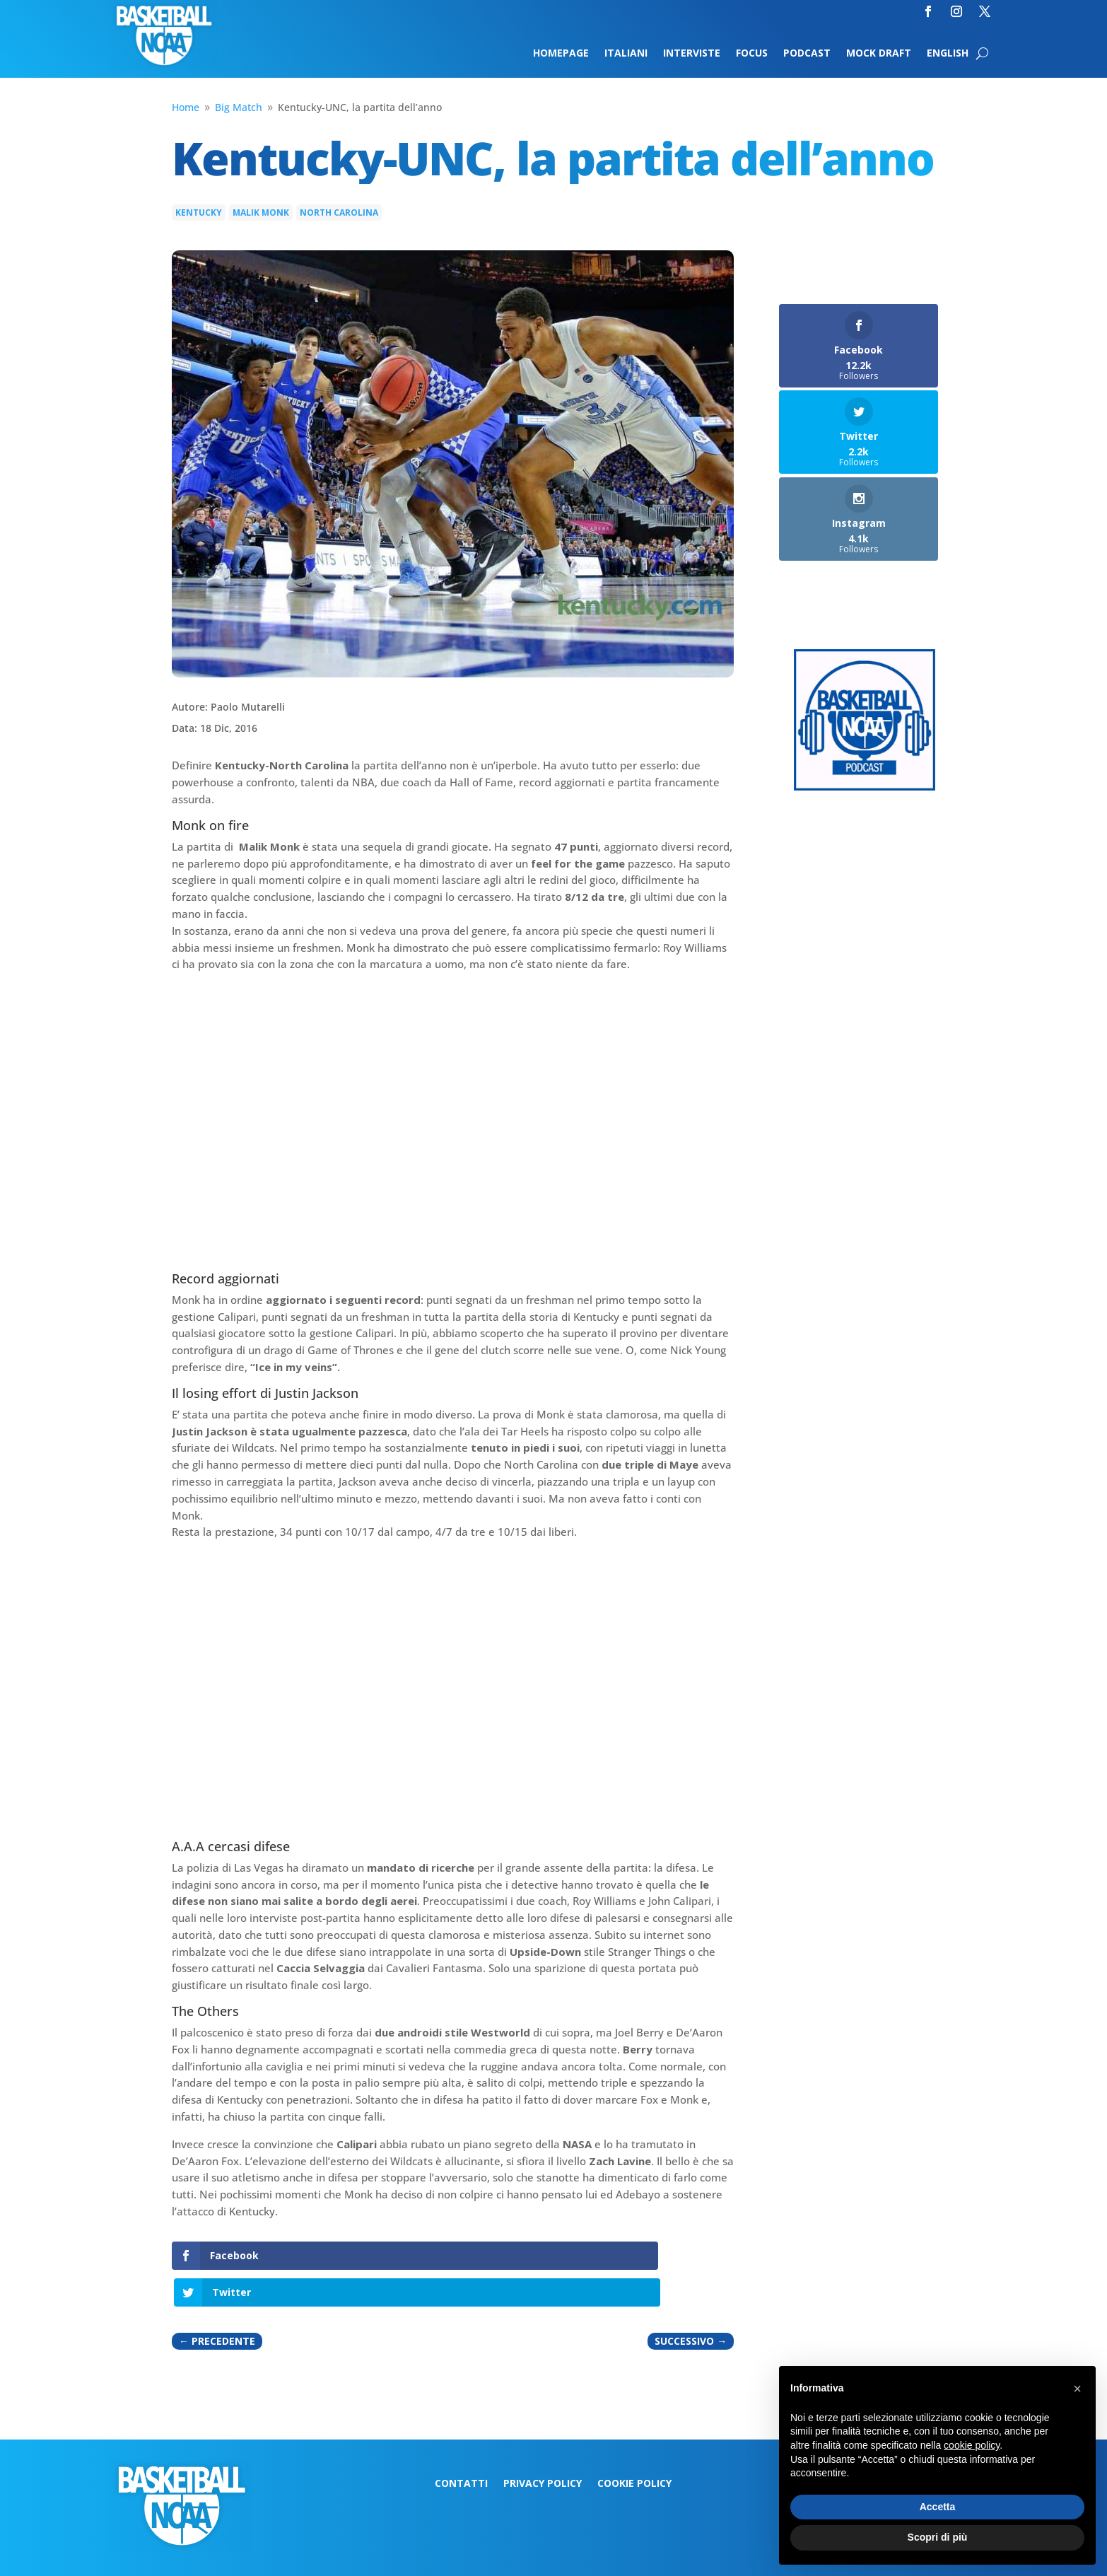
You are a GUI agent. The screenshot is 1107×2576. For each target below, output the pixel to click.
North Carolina (339, 212)
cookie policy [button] (972, 2445)
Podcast (807, 53)
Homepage (561, 53)
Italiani (626, 53)
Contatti (461, 2446)
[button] (1077, 2388)
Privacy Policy (542, 2446)
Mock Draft (878, 53)
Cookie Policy (634, 2446)
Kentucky (198, 212)
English (947, 53)
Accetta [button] (938, 2506)
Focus (752, 53)
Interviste (691, 53)
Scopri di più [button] (938, 2537)
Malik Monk (261, 212)
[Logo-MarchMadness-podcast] (864, 786)
